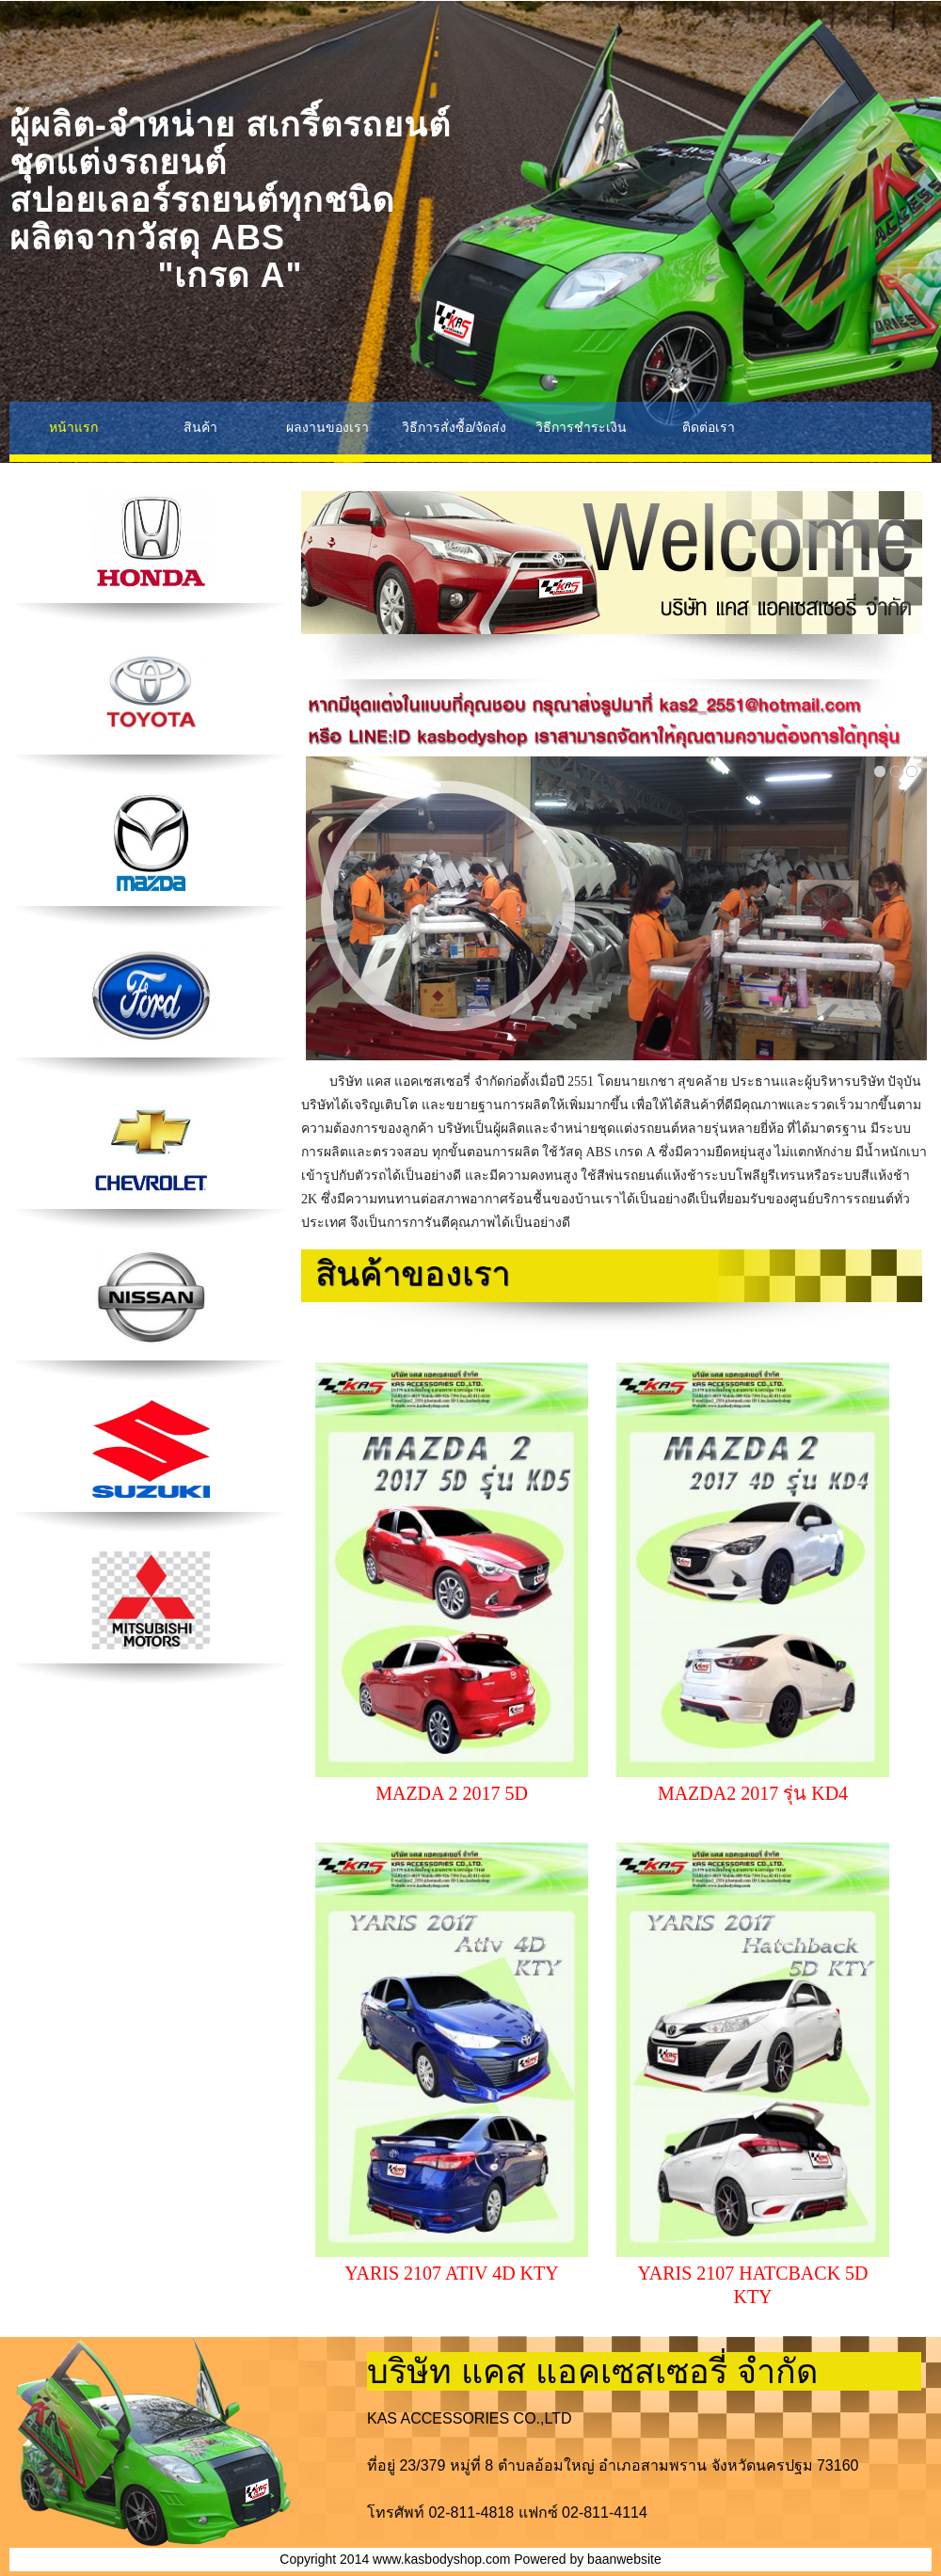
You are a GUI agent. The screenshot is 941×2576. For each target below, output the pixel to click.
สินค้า (200, 427)
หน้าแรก (73, 427)
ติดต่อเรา (708, 427)
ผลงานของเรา (327, 427)
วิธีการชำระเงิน (581, 427)
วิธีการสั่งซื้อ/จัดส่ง (454, 427)
